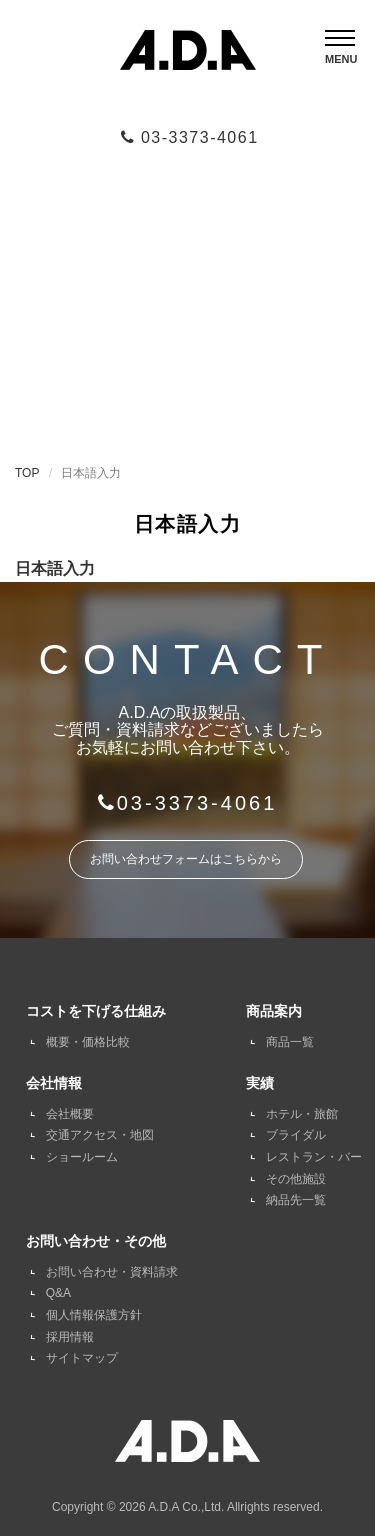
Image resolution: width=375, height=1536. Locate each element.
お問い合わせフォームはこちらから (186, 859)
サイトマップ (82, 1358)
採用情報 (70, 1337)
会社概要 (70, 1114)
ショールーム (82, 1157)
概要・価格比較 (88, 1042)
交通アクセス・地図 (100, 1135)
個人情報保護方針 (94, 1315)
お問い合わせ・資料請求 (112, 1272)
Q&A (58, 1293)
